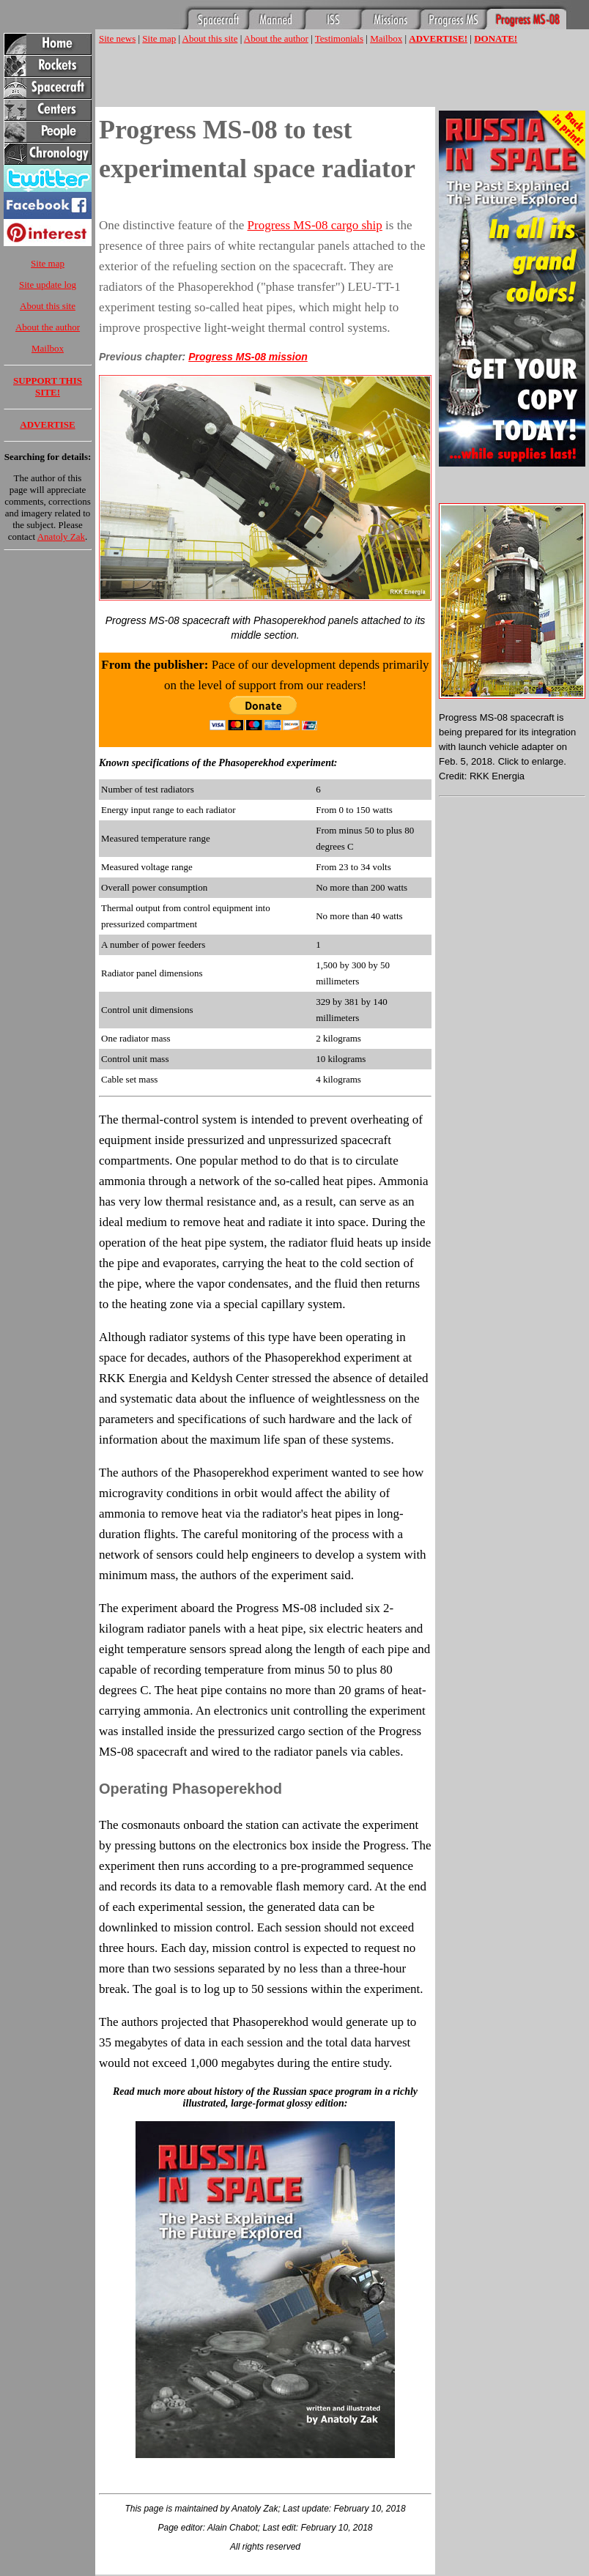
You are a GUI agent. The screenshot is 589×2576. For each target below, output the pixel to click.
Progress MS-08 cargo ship (315, 225)
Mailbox (48, 348)
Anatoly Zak (61, 536)
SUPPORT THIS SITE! (47, 386)
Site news (117, 38)
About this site (47, 305)
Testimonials (339, 38)
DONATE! (495, 38)
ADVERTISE (47, 424)
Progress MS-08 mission (248, 357)
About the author (47, 327)
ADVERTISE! (438, 38)
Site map (47, 263)
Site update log (47, 284)
